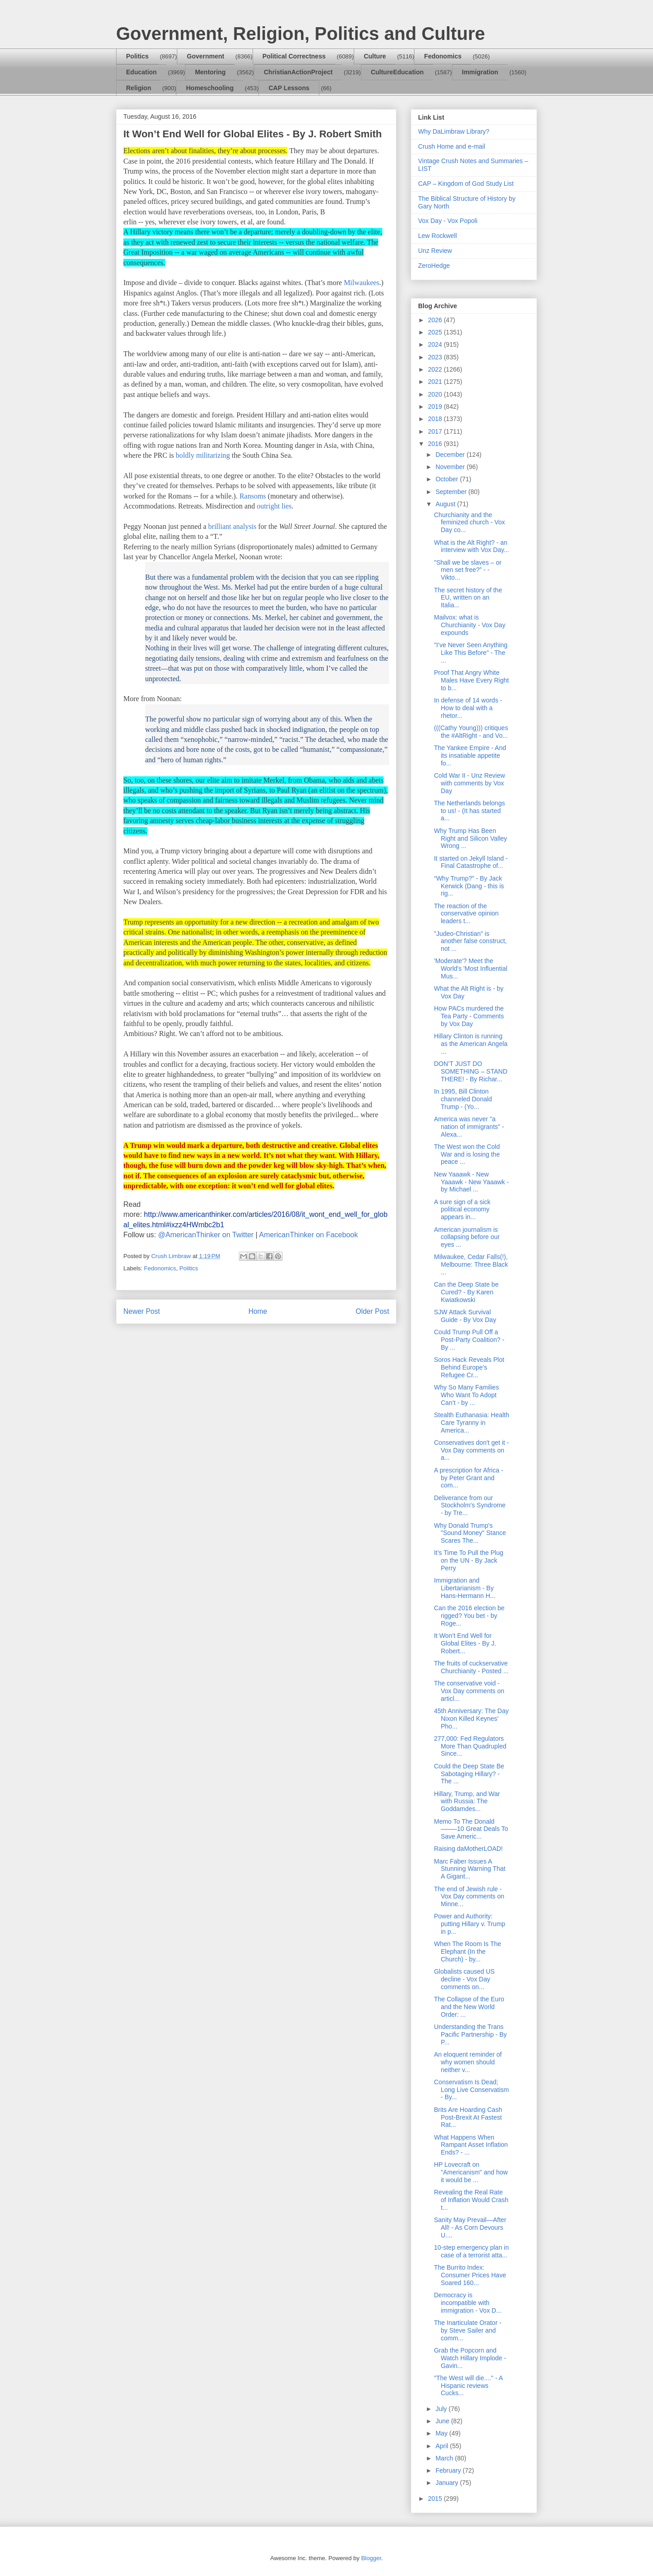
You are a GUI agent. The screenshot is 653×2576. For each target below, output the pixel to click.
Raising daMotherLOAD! (468, 1848)
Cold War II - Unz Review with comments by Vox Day (469, 783)
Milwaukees (361, 282)
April (442, 2446)
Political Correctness (294, 56)
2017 (436, 431)
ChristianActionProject (298, 72)
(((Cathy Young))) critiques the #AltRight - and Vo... (471, 731)
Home (258, 1311)
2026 (436, 320)
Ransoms (253, 496)
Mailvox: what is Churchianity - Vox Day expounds (469, 625)
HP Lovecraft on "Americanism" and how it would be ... (471, 2172)
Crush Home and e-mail (451, 146)
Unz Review (435, 250)
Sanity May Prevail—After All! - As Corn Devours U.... (470, 2227)
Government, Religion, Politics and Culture (300, 34)
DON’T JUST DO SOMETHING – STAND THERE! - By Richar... (470, 1071)
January (447, 2482)
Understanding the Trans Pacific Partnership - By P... (470, 2034)
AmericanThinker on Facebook (308, 1235)
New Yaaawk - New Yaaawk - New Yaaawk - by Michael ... (471, 1182)
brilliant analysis (232, 526)
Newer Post (141, 1311)
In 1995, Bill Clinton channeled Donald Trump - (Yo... (463, 1099)
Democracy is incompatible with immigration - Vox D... (468, 2302)
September (451, 491)
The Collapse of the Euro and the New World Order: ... (469, 2006)
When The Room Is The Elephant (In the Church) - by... (467, 1951)
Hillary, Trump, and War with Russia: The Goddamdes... (467, 1801)
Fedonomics (442, 56)
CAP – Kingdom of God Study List (466, 183)
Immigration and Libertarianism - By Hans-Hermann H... (465, 1588)
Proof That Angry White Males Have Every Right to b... (471, 680)
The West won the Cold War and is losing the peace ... (467, 1154)
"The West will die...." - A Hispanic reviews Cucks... (468, 2385)
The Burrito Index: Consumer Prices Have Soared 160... (470, 2275)
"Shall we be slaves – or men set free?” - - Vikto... (468, 570)
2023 (436, 357)
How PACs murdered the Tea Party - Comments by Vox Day (469, 1016)
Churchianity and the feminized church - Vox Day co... (469, 522)
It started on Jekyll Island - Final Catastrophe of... (471, 862)
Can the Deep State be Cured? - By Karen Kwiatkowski (466, 1292)
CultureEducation (397, 72)
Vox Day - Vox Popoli (448, 220)
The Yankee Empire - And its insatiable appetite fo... (470, 755)
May (442, 2433)
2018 (436, 418)
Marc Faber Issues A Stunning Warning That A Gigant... (469, 1869)
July (441, 2408)
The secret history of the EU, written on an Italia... (468, 597)
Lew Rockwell (437, 235)
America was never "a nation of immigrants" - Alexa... (469, 1126)
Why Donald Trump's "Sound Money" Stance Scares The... (470, 1533)
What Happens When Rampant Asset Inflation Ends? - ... (471, 2145)
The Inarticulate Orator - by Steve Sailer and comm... (468, 2330)
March (445, 2458)
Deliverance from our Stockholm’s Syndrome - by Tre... (470, 1505)
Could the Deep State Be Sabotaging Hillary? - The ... (469, 1774)
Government (205, 56)
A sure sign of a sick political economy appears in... (462, 1209)
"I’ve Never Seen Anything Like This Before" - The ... (470, 652)
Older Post (372, 1311)
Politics (137, 56)
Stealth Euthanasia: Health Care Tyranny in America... (471, 1422)
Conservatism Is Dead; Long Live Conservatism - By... (471, 2089)
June (443, 2421)
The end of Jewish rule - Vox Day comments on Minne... (469, 1896)
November (450, 466)
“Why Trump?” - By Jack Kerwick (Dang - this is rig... (469, 886)
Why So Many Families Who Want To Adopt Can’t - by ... (466, 1395)
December (450, 454)
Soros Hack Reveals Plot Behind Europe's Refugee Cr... (469, 1367)
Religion (138, 88)
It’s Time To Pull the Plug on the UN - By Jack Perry (468, 1560)
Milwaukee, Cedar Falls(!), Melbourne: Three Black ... (471, 1264)
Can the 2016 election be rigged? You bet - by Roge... (469, 1615)
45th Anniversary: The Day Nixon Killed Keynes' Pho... (471, 1718)
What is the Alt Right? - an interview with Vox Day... (471, 546)
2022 (436, 369)
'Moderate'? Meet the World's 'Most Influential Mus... (470, 968)
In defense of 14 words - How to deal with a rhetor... (468, 708)
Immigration (480, 72)
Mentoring (210, 72)
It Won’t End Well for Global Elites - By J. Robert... (465, 1643)
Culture (375, 56)
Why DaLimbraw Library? (453, 131)
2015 (436, 2498)
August (446, 504)
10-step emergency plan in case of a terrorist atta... (471, 2251)
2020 (436, 394)
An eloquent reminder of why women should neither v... (468, 2062)
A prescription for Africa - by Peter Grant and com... (468, 1478)
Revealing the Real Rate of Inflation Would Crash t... (471, 2200)
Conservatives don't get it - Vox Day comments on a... (471, 1450)
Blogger (371, 2558)
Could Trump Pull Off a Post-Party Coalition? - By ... (469, 1339)
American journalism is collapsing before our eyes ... (467, 1237)
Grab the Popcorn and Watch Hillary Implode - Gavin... (470, 2358)
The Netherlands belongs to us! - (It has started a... (469, 810)
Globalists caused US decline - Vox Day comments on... (464, 1979)
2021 (436, 381)
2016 (436, 443)
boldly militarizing (203, 455)
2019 (436, 406)
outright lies (274, 506)
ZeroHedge (434, 265)
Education (141, 72)
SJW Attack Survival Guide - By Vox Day (465, 1315)
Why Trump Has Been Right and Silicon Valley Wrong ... (470, 838)
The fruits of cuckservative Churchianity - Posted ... (471, 1667)
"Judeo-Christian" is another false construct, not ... (470, 941)
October (447, 479)
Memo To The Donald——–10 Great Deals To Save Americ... (471, 1829)
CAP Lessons (288, 88)
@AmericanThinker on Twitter (205, 1235)
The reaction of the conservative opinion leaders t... (466, 913)
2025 (436, 332)
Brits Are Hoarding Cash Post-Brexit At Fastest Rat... (468, 2117)
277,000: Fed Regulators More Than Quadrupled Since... (470, 1746)
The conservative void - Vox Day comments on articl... (469, 1691)
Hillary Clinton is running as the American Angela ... (470, 1043)
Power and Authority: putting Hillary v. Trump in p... (469, 1924)
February (449, 2470)
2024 (436, 344)
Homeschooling (210, 88)
